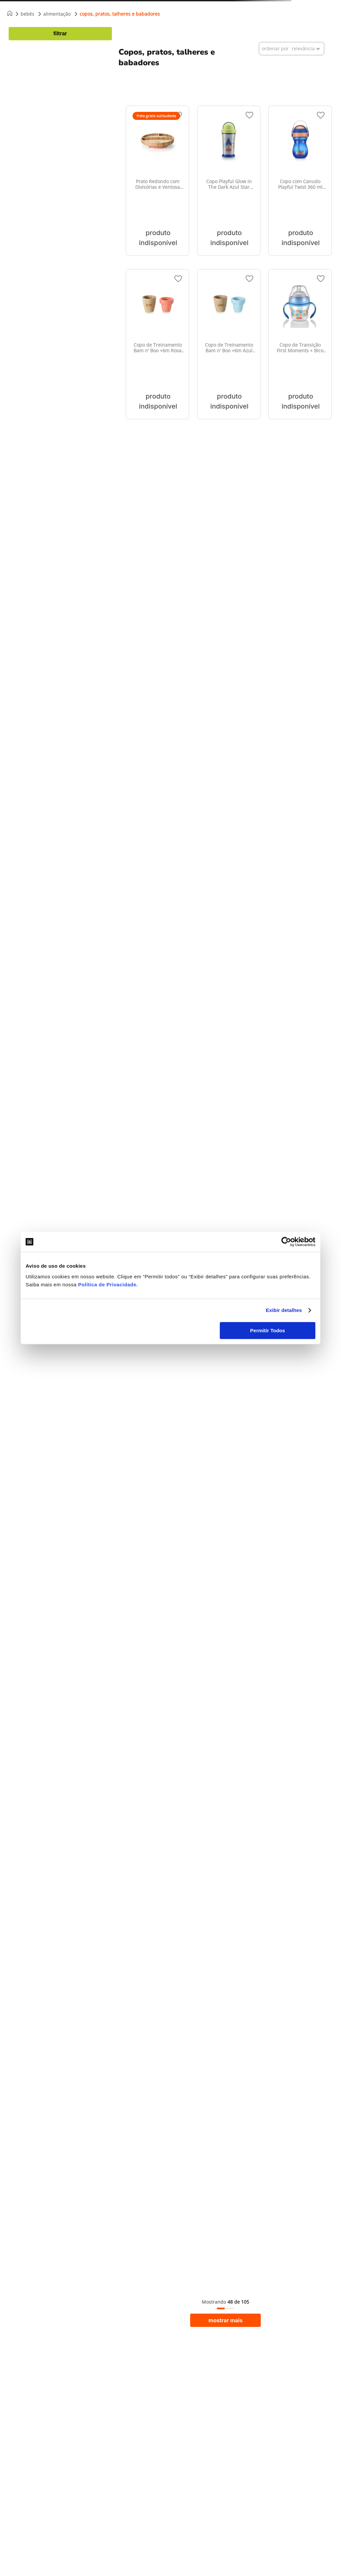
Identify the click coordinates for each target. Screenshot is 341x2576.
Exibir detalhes (284, 1310)
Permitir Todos (267, 1330)
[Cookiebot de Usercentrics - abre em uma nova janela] (286, 1242)
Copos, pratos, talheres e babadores (120, 14)
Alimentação (57, 14)
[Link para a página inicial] (9, 14)
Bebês (27, 14)
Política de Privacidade (107, 1284)
